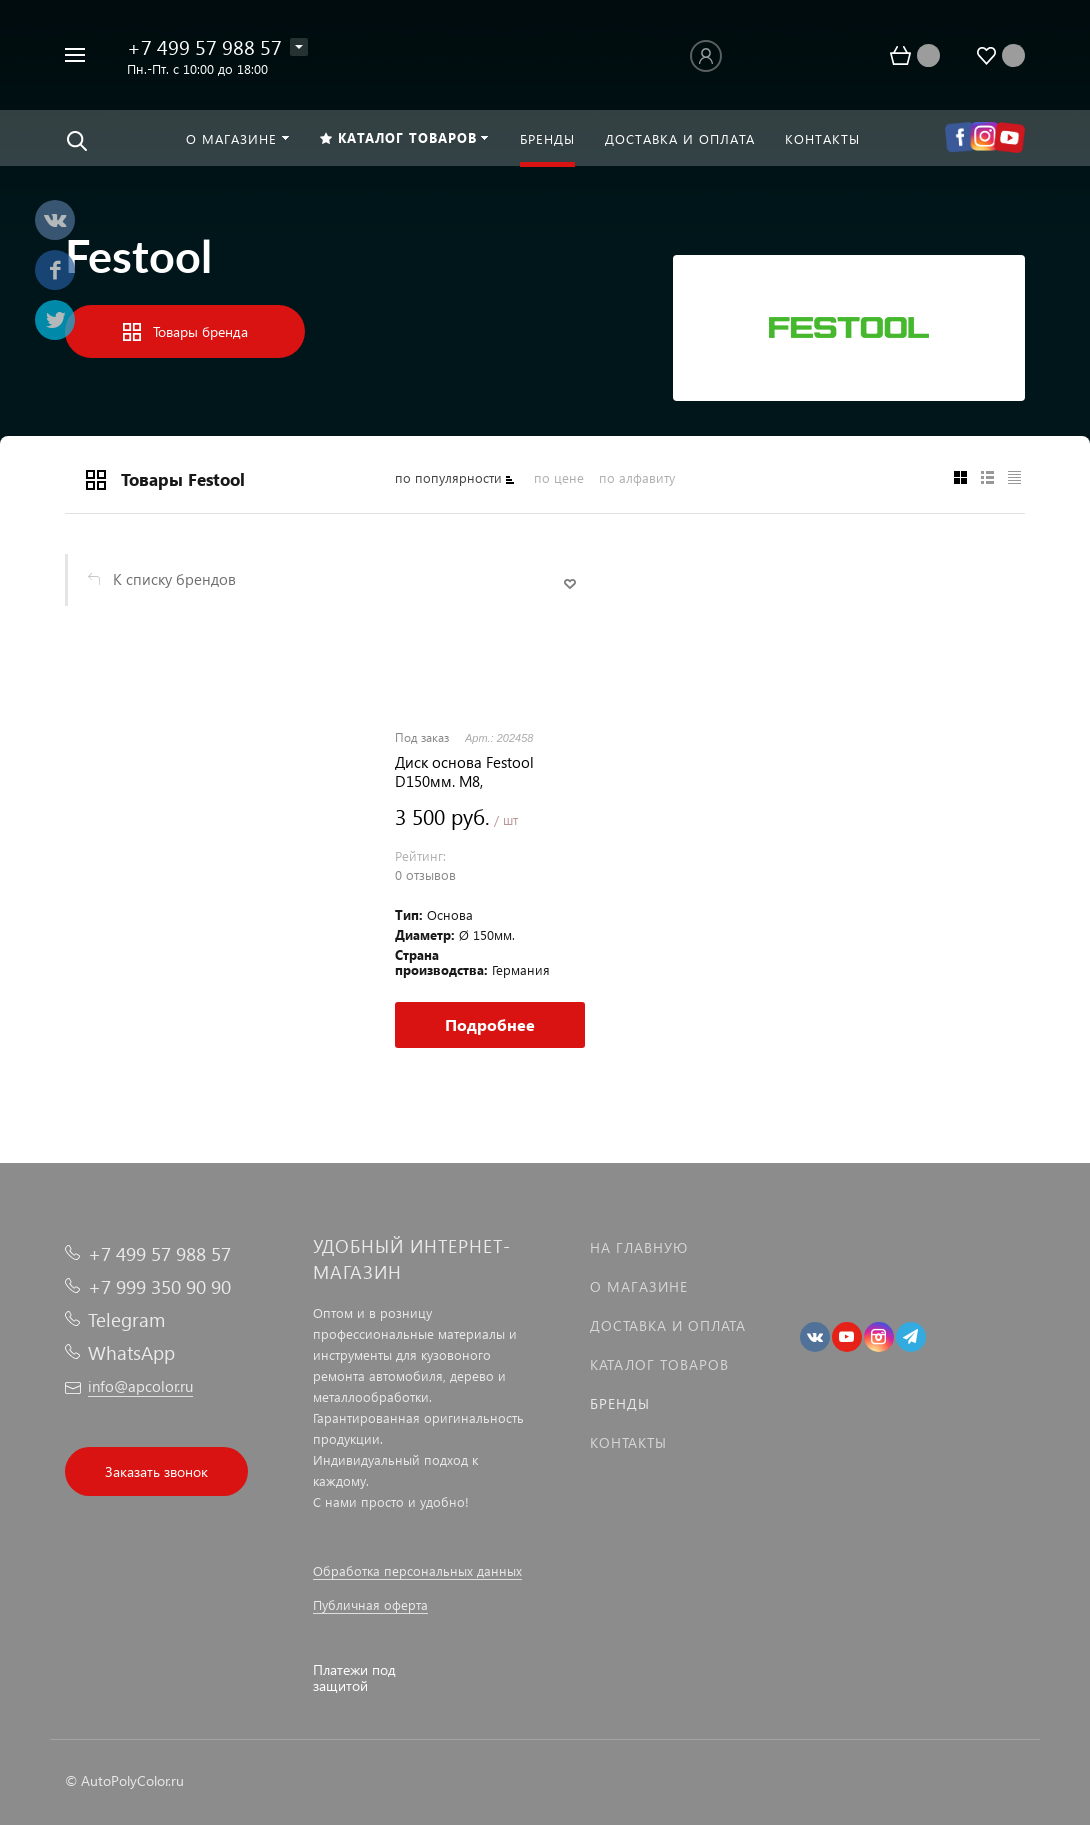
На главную (639, 1247)
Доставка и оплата (668, 1325)
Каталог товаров (659, 1364)
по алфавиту (637, 477)
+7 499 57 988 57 (204, 46)
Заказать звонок (156, 1471)
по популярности (448, 477)
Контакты (628, 1442)
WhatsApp (131, 1352)
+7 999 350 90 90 (159, 1286)
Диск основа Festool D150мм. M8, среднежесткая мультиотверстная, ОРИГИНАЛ (464, 772)
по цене (559, 477)
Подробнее (490, 1024)
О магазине (639, 1286)
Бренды (620, 1403)
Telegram (126, 1319)
